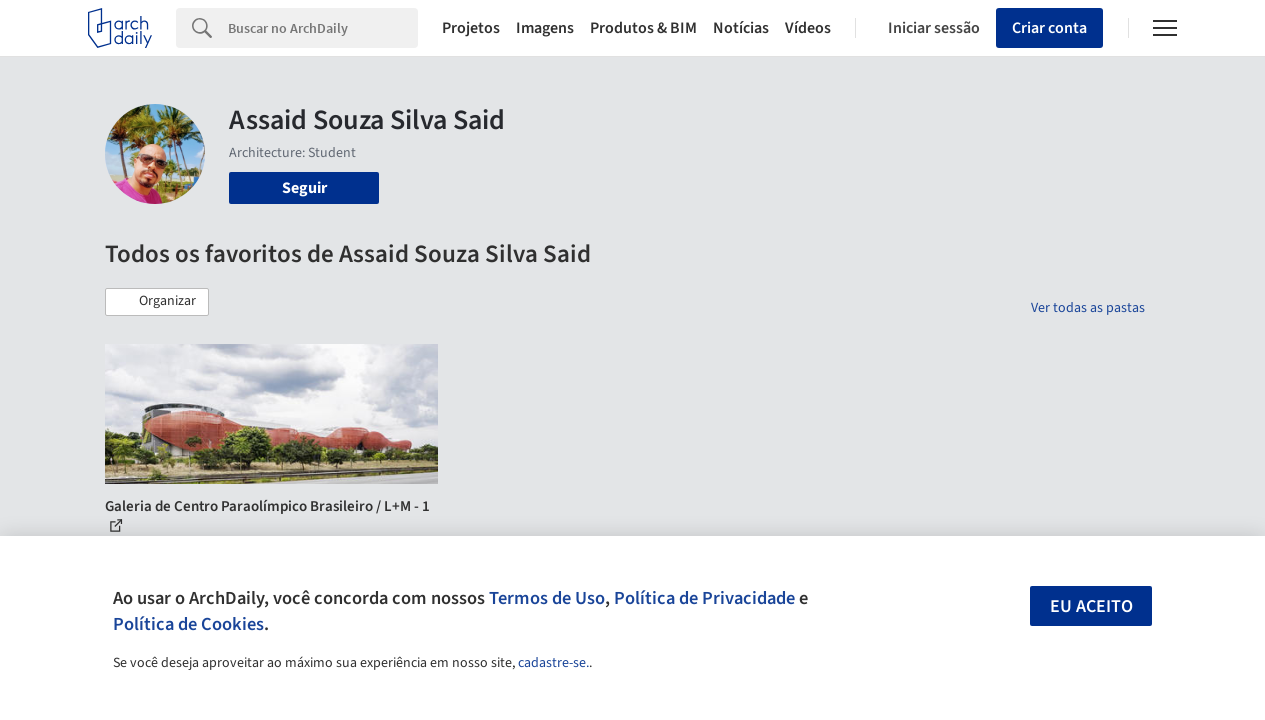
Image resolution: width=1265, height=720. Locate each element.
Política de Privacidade (704, 598)
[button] (157, 302)
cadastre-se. (553, 663)
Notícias (741, 28)
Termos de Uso (547, 598)
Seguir (304, 188)
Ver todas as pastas (1088, 308)
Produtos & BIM (643, 28)
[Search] (323, 28)
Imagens (545, 28)
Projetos (471, 28)
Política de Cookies (188, 624)
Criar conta (1049, 28)
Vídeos (808, 28)
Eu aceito (1091, 606)
